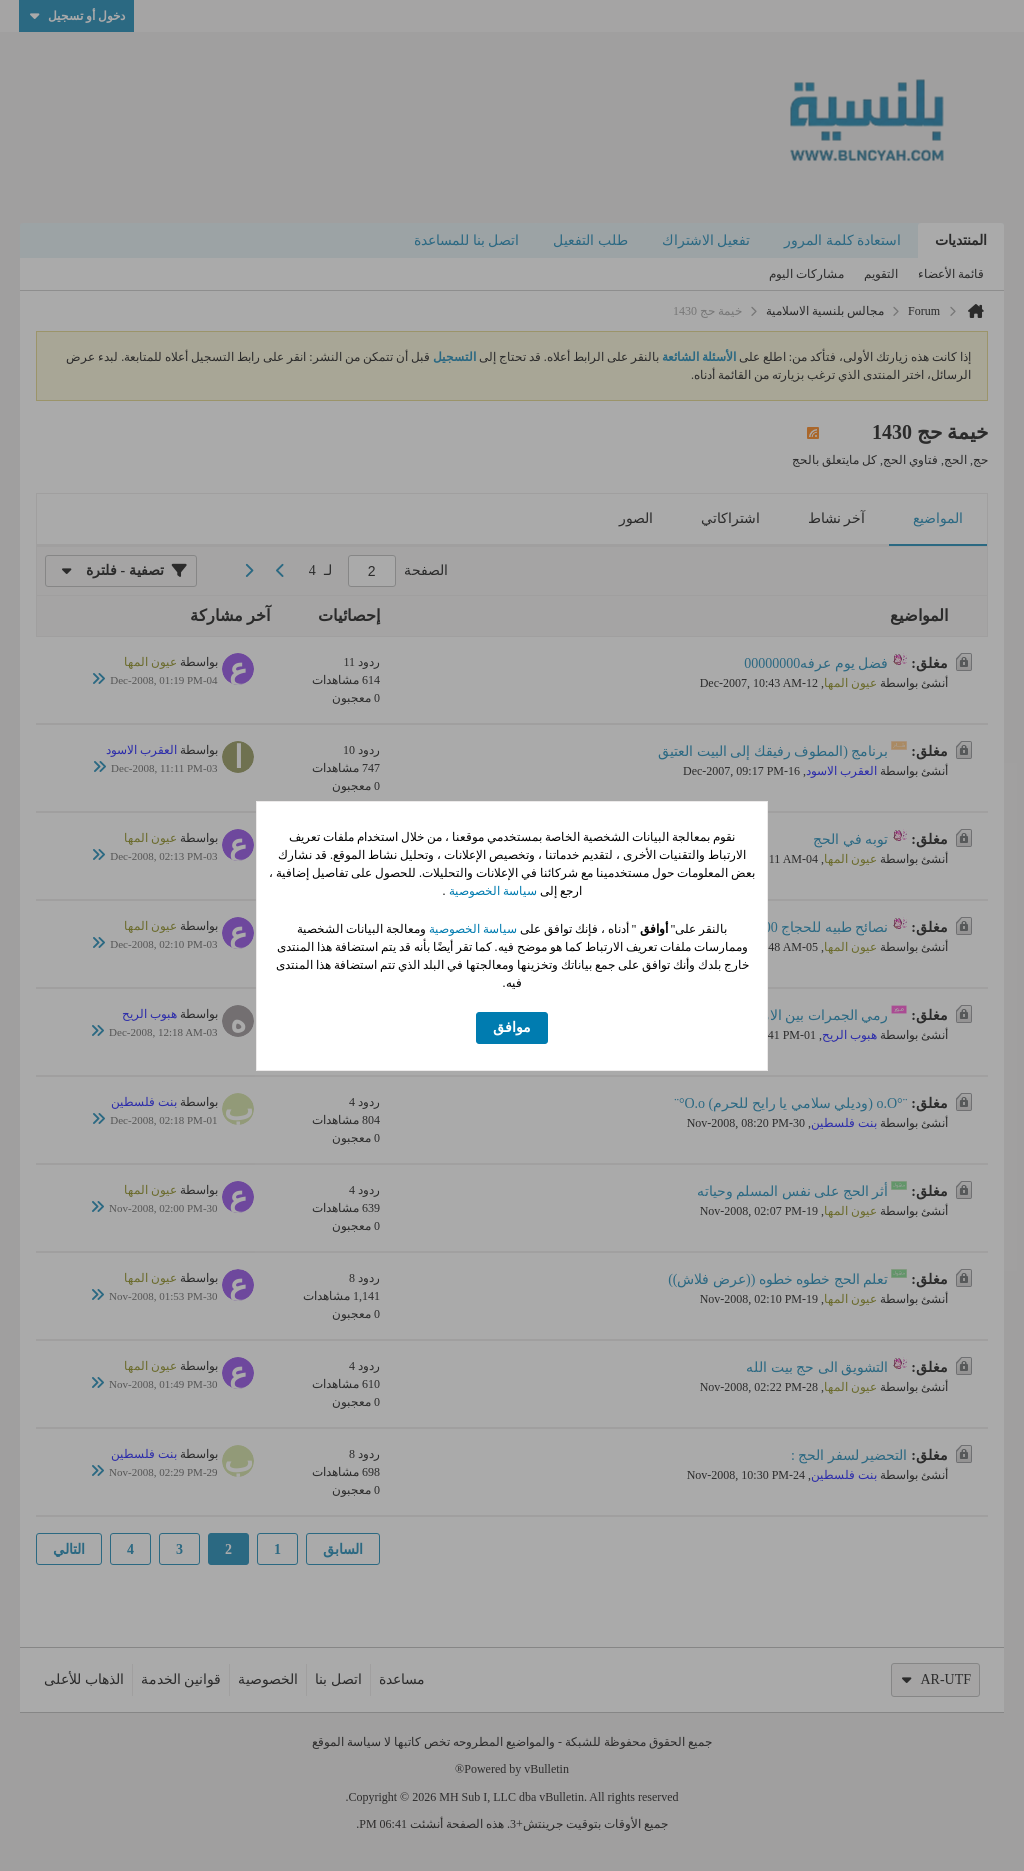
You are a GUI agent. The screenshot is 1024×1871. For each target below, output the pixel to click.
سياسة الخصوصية (491, 891)
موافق (512, 1027)
